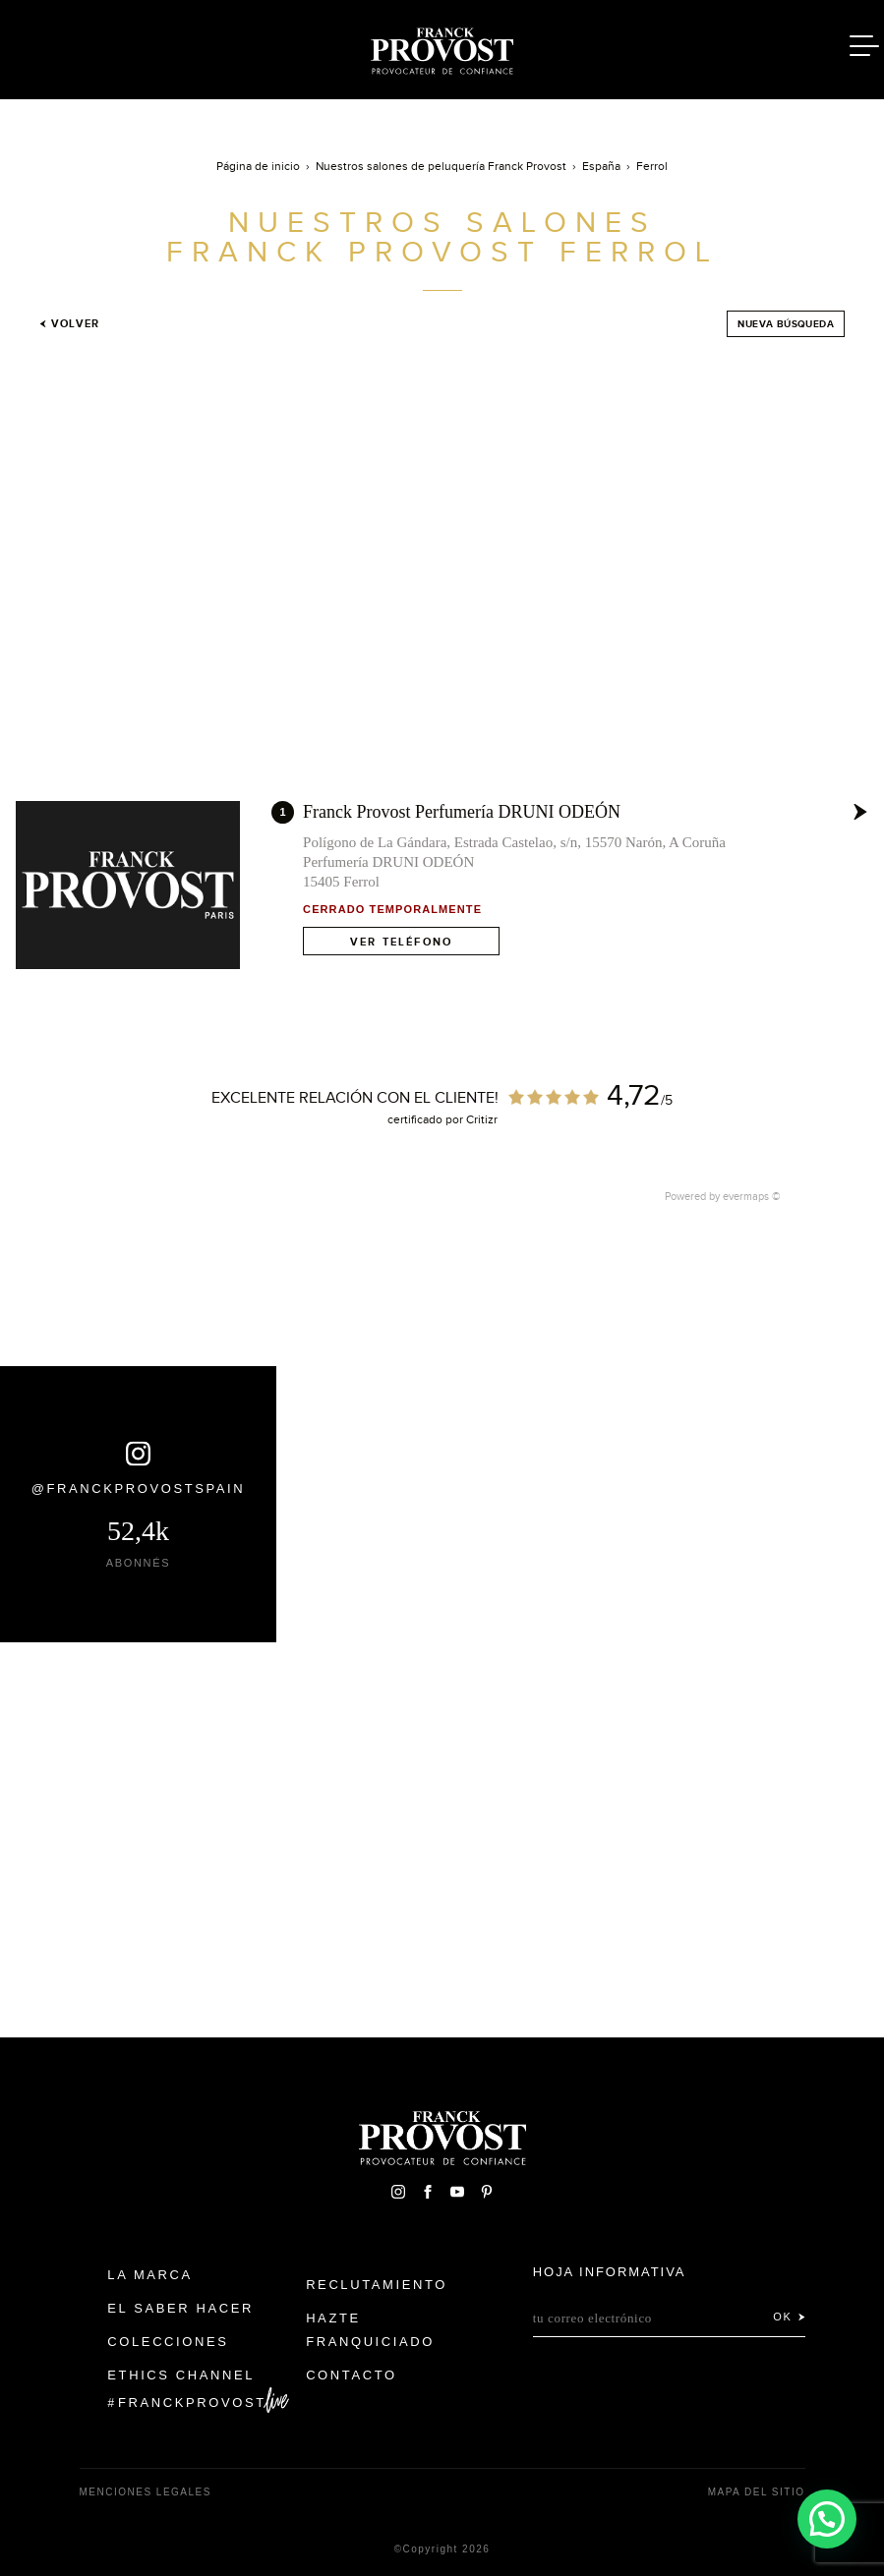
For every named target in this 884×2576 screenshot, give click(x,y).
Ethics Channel (181, 2375)
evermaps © (752, 1196)
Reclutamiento (376, 2284)
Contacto (351, 2375)
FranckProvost (192, 2402)
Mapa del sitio (756, 2492)
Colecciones (167, 2341)
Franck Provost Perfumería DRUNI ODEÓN (461, 812)
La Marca (150, 2274)
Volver (69, 323)
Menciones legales (145, 2492)
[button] (826, 2517)
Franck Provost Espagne (442, 47)
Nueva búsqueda (785, 323)
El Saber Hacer (180, 2308)
